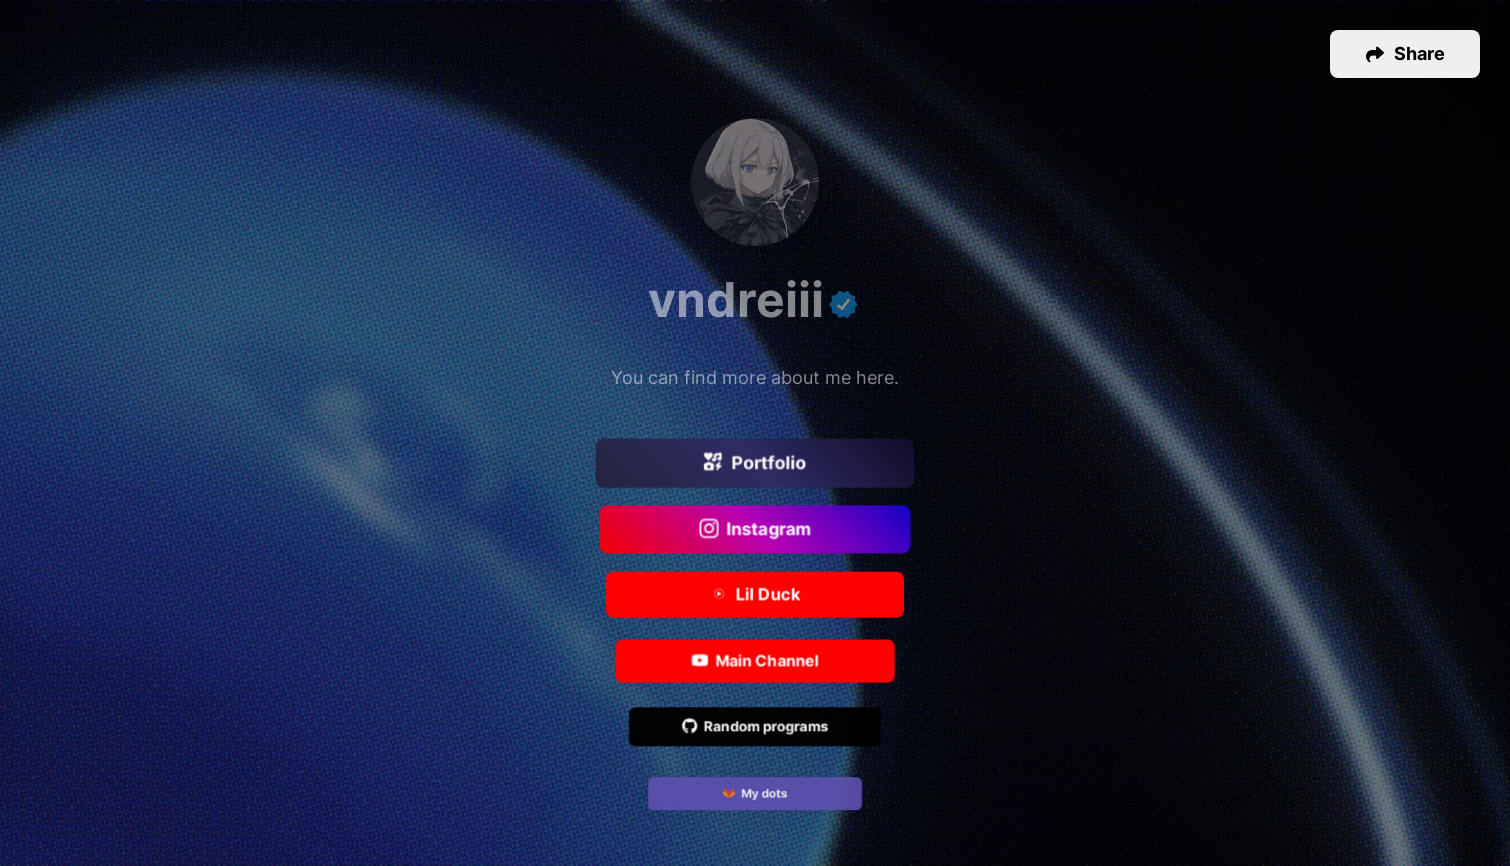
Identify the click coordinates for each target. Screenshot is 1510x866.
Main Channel (754, 661)
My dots (755, 795)
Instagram (755, 530)
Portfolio (755, 463)
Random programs (755, 728)
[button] (1405, 54)
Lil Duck (755, 595)
